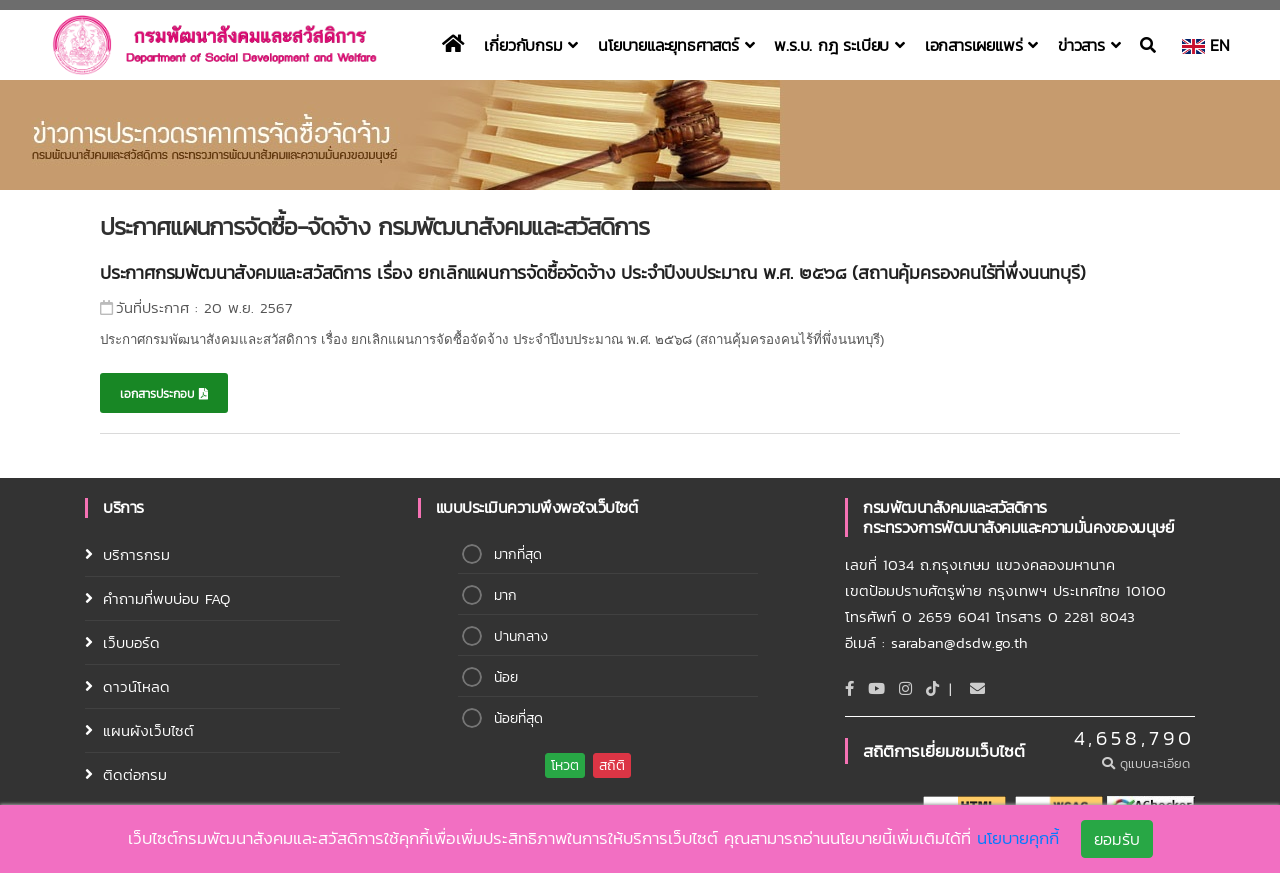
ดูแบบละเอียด (1148, 763)
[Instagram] (905, 688)
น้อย (506, 677)
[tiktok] (932, 688)
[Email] (977, 688)
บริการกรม (136, 554)
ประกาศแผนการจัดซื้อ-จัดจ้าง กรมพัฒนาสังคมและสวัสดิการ (374, 226)
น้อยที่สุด (518, 718)
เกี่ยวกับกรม (531, 45)
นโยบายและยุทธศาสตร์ (676, 45)
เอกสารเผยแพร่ (981, 45)
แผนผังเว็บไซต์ (148, 730)
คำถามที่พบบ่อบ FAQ (166, 598)
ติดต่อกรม (135, 774)
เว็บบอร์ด (131, 642)
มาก (505, 595)
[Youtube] (876, 688)
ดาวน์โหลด (136, 686)
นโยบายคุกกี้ (1018, 841)
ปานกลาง (521, 636)
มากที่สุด (518, 554)
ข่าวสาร (1089, 45)
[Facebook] (849, 688)
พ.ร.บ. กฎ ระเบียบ (839, 45)
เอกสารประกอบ (164, 394)
